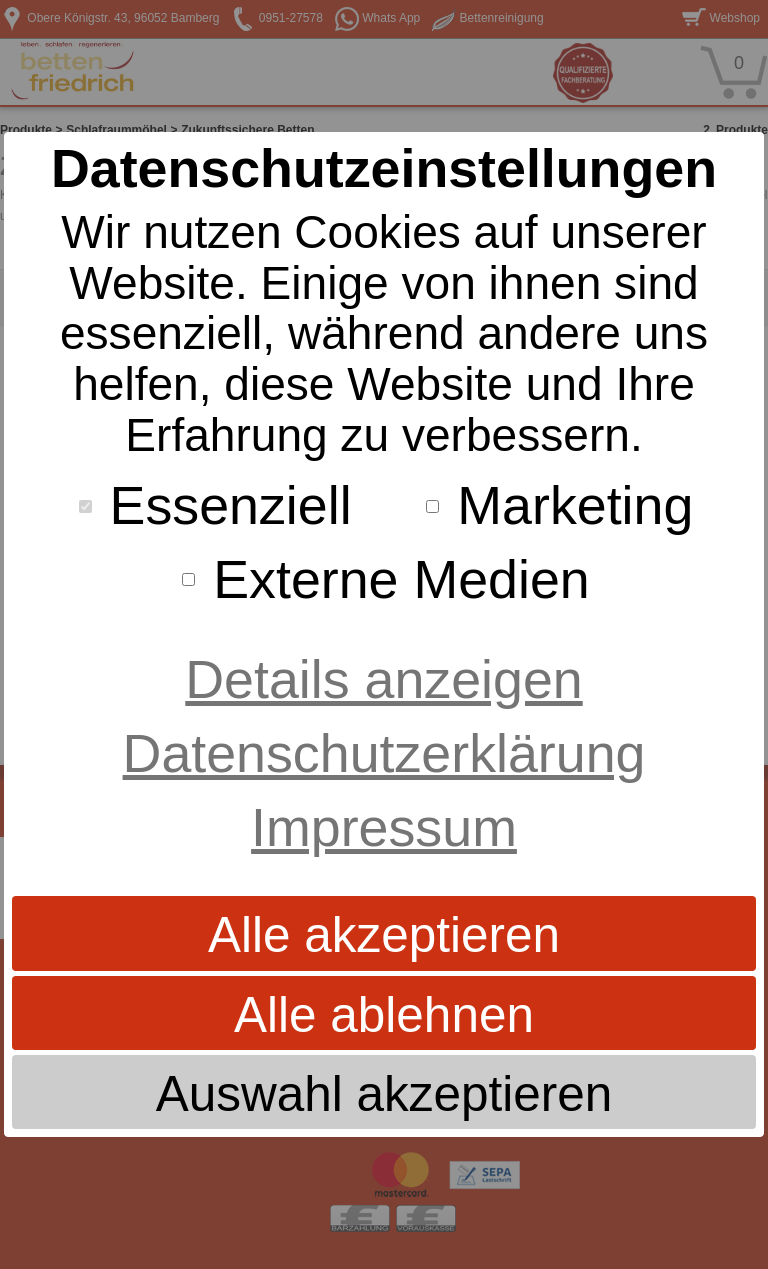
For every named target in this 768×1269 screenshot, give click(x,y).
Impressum (384, 827)
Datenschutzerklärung (384, 753)
